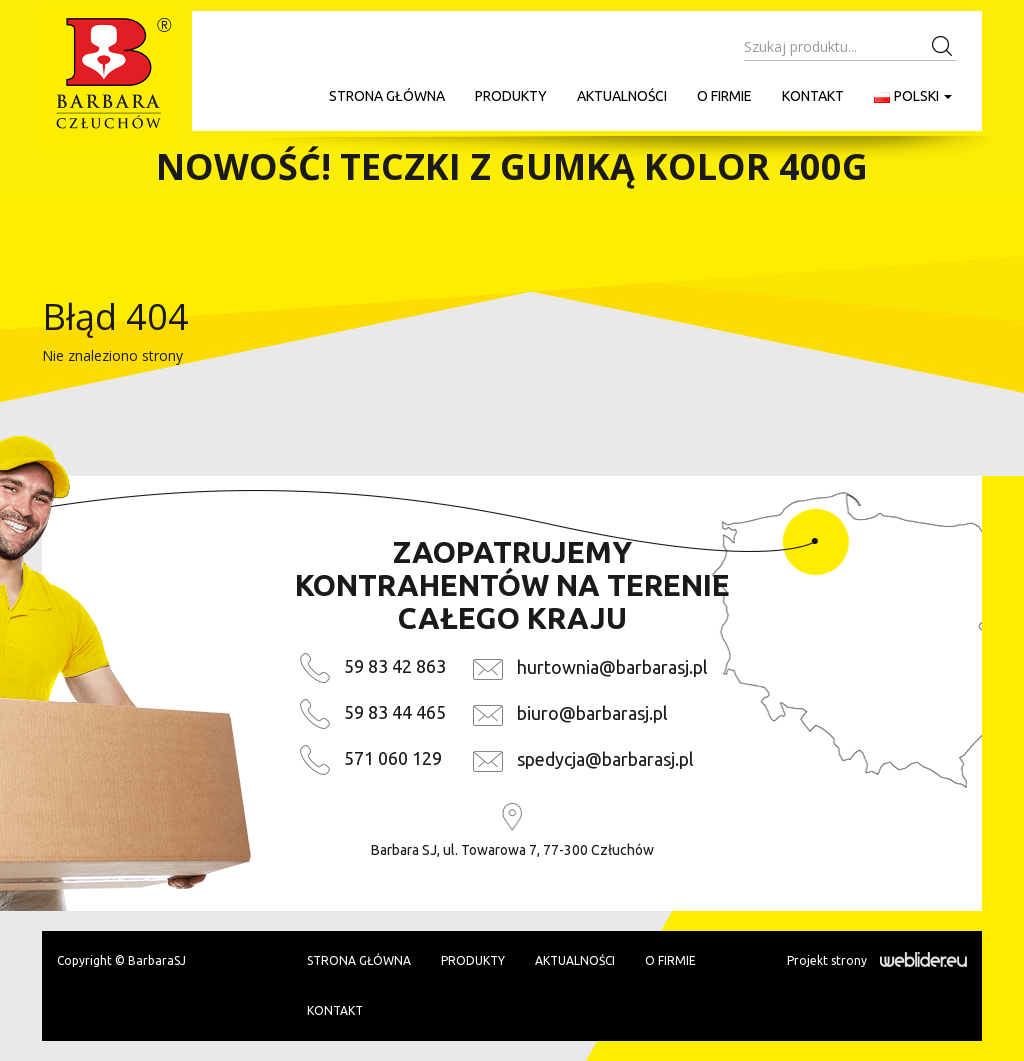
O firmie (724, 96)
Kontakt (813, 96)
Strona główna (387, 96)
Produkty (511, 96)
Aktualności (622, 96)
